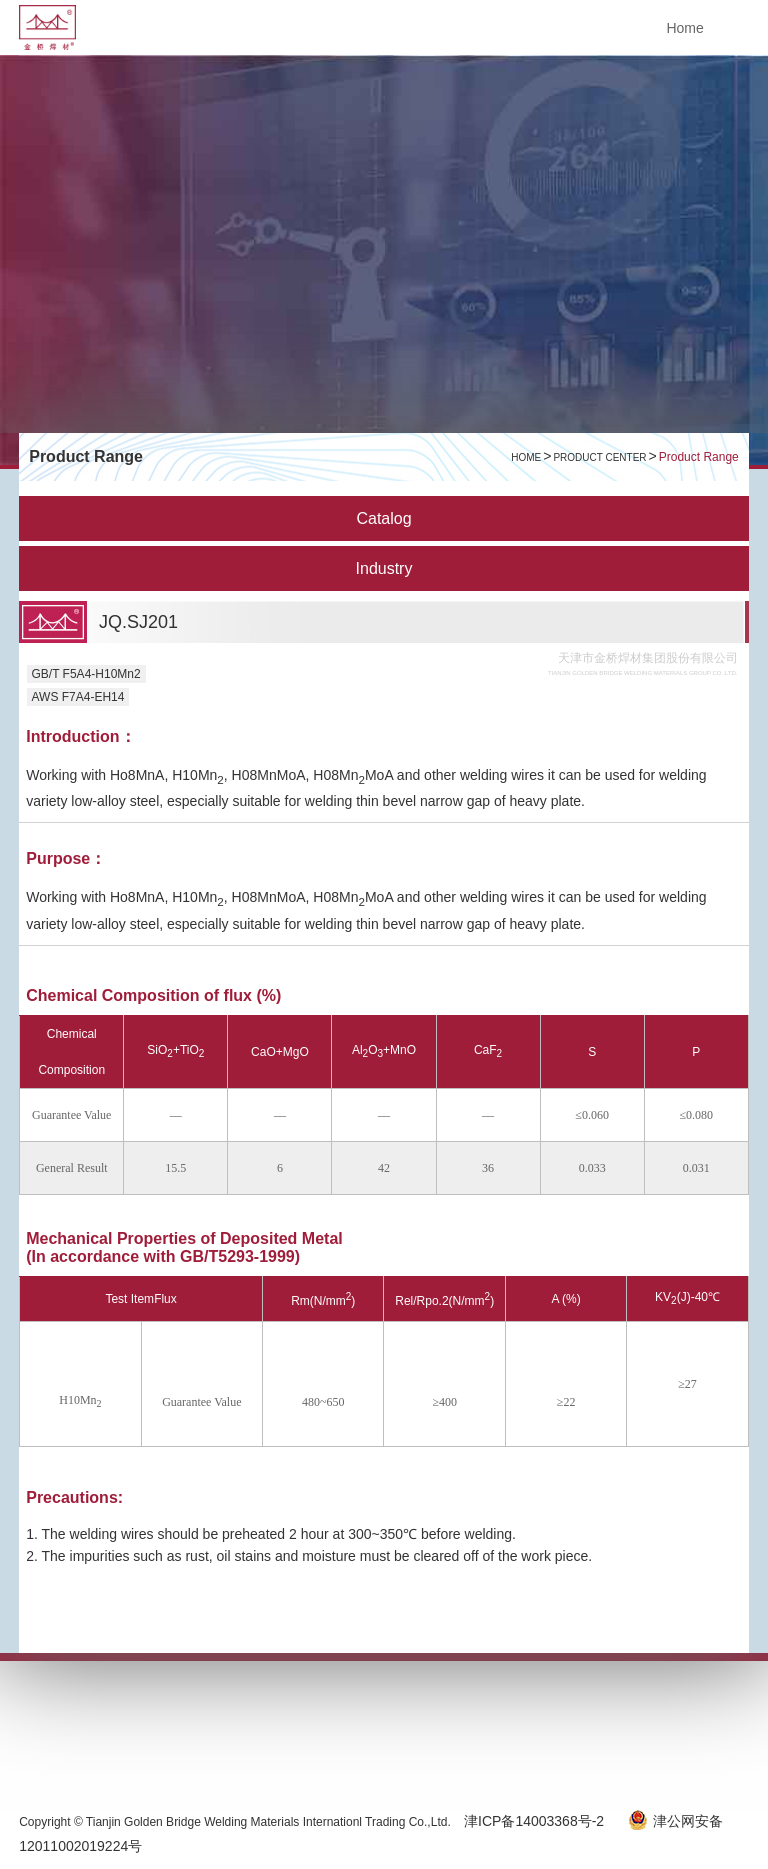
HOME (526, 457)
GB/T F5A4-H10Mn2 (86, 674)
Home (684, 28)
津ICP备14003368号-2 (536, 1821)
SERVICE (158, 1723)
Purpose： (66, 858)
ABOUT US (73, 1723)
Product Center (599, 457)
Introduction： (80, 736)
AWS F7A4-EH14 (78, 697)
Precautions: (74, 1497)
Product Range (699, 457)
